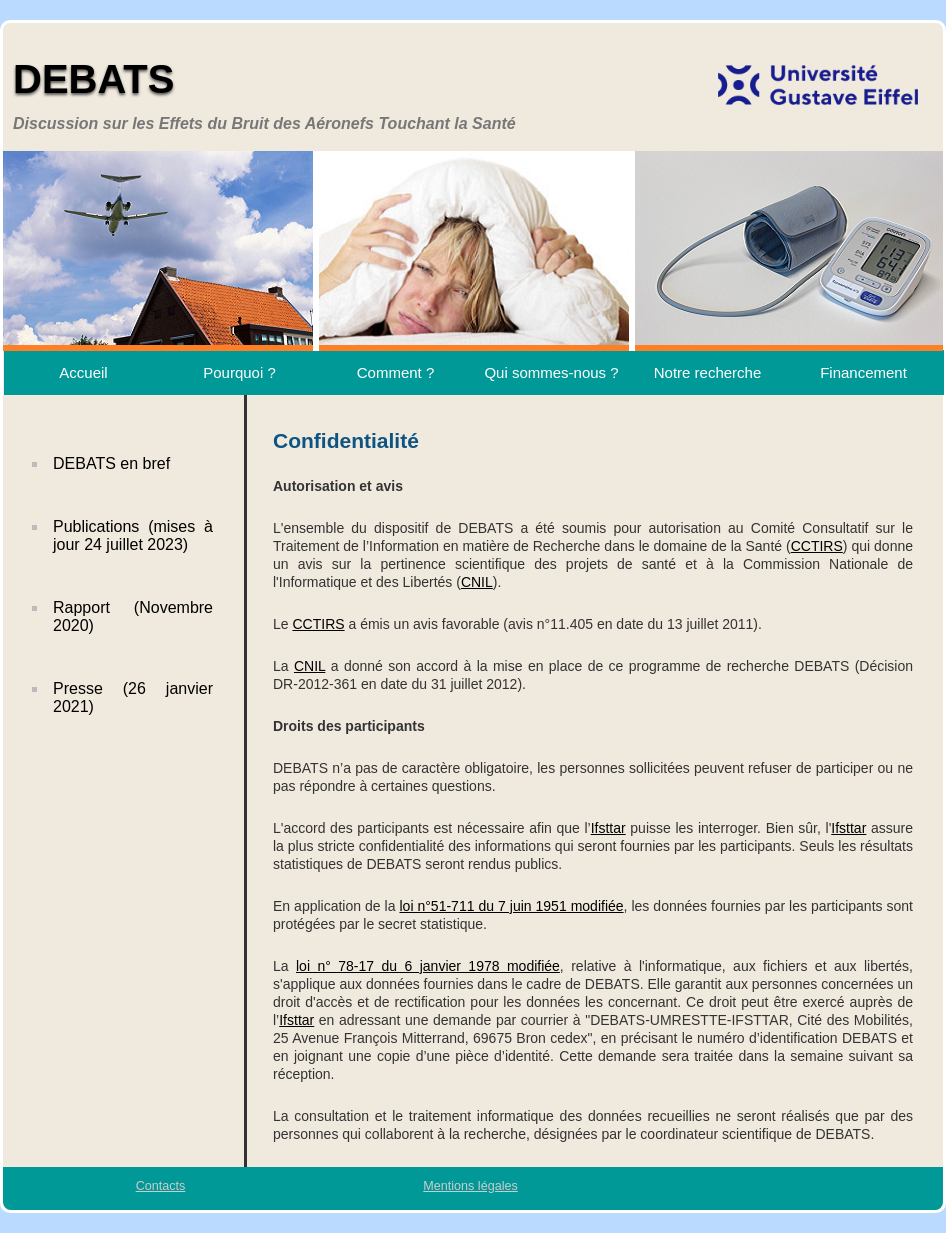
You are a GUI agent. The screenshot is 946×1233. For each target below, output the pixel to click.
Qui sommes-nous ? (551, 372)
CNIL (477, 582)
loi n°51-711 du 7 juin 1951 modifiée (511, 906)
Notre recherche (708, 372)
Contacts (161, 1186)
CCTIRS (817, 546)
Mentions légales (470, 1186)
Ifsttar (608, 828)
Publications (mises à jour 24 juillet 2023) (133, 535)
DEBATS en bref (111, 463)
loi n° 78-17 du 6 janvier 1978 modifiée (428, 966)
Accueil (83, 372)
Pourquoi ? (239, 372)
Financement (863, 372)
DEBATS (93, 79)
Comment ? (396, 372)
